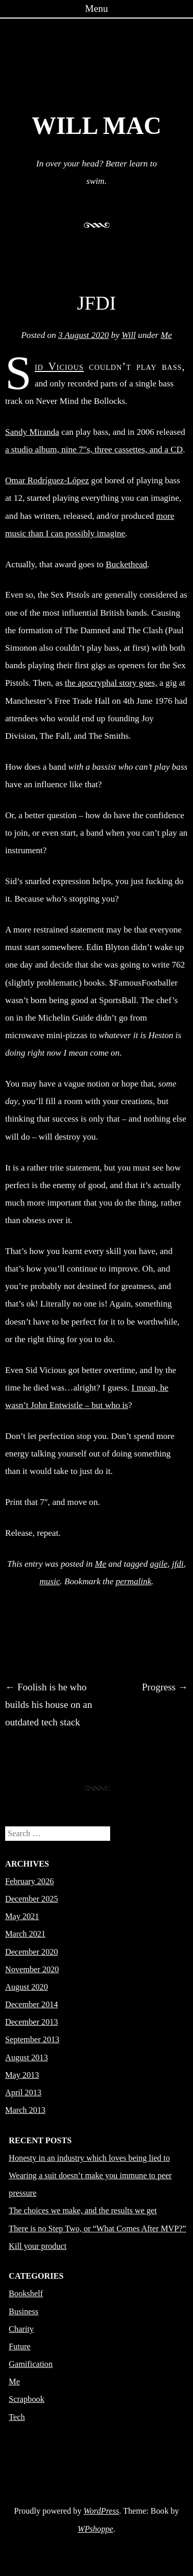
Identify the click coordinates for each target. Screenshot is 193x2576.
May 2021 (22, 1916)
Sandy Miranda (32, 432)
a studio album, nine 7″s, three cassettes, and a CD (94, 449)
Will (128, 335)
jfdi (178, 1564)
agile (158, 1564)
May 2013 (22, 2075)
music (50, 1581)
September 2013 (32, 2039)
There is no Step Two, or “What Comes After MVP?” (97, 2228)
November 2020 (32, 1969)
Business (23, 2311)
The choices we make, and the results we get (82, 2210)
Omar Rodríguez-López (47, 480)
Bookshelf (26, 2293)
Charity (21, 2329)
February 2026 (29, 1881)
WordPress (101, 2510)
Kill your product (37, 2246)
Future (19, 2346)
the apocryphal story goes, (111, 683)
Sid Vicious (58, 366)
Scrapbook (26, 2399)
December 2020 (31, 1951)
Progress (165, 1687)
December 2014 (31, 2004)
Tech (17, 2417)
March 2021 (25, 1933)
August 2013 (26, 2057)
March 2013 (25, 2110)
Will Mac (96, 125)
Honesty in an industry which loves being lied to (89, 2158)
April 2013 (23, 2092)
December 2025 (31, 1898)
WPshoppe (95, 2528)
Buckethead (126, 564)
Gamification (30, 2364)
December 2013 (31, 2022)
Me (166, 335)
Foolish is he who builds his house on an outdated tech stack (48, 1704)
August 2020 (26, 1986)
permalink (133, 1581)
